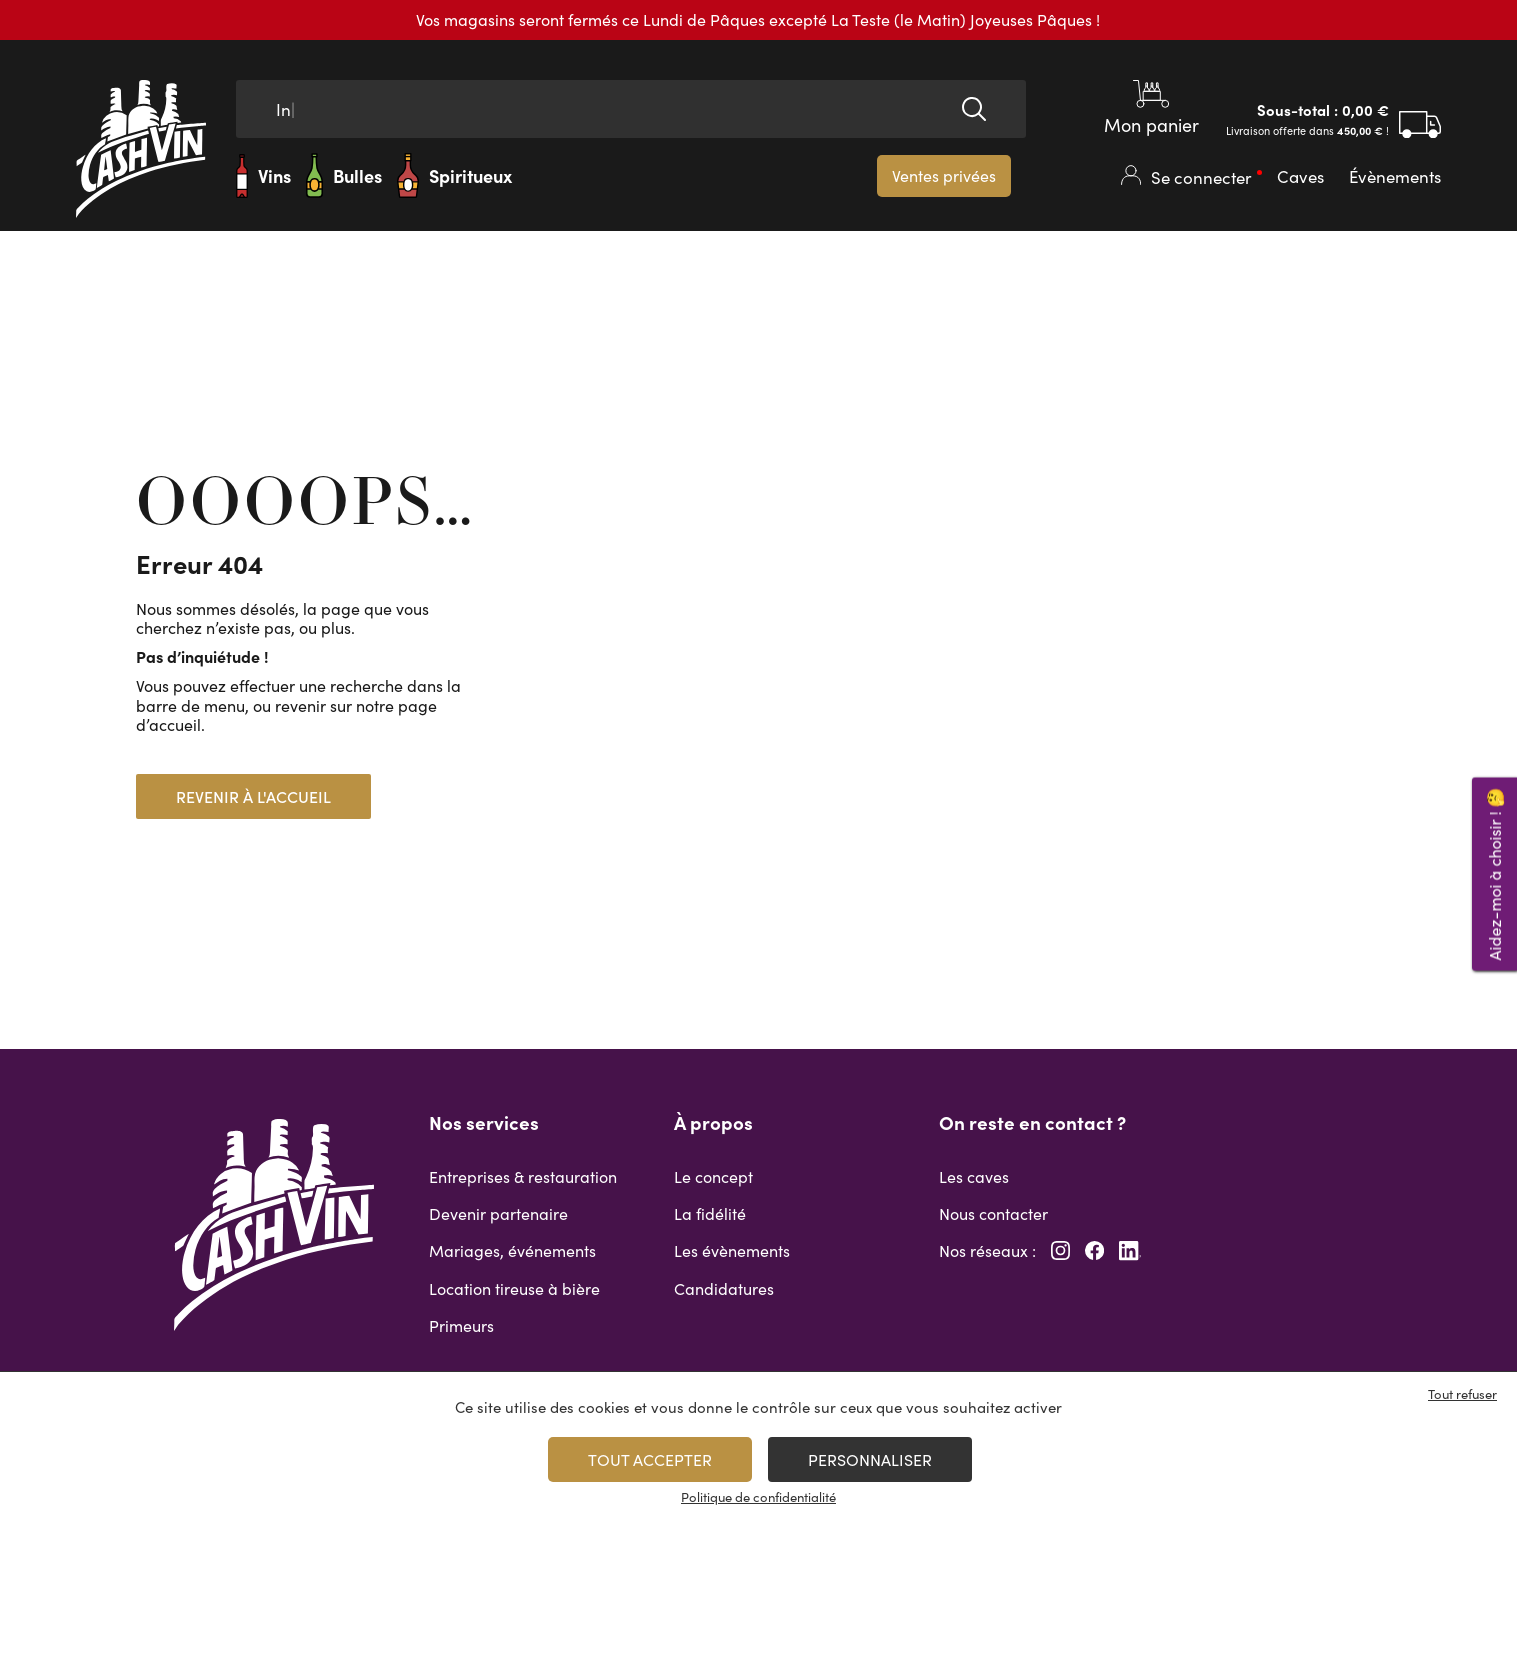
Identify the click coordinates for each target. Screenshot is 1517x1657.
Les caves (974, 1176)
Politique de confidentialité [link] (758, 1497)
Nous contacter (993, 1213)
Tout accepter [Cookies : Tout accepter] (650, 1459)
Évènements (1395, 176)
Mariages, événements (512, 1250)
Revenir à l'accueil (253, 796)
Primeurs (461, 1325)
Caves (1300, 176)
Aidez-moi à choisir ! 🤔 (1494, 873)
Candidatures (724, 1288)
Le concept (713, 1176)
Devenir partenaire (498, 1213)
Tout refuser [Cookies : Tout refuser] (1462, 1394)
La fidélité (710, 1213)
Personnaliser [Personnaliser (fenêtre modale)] (870, 1459)
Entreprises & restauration (523, 1176)
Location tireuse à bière (514, 1288)
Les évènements (732, 1250)
